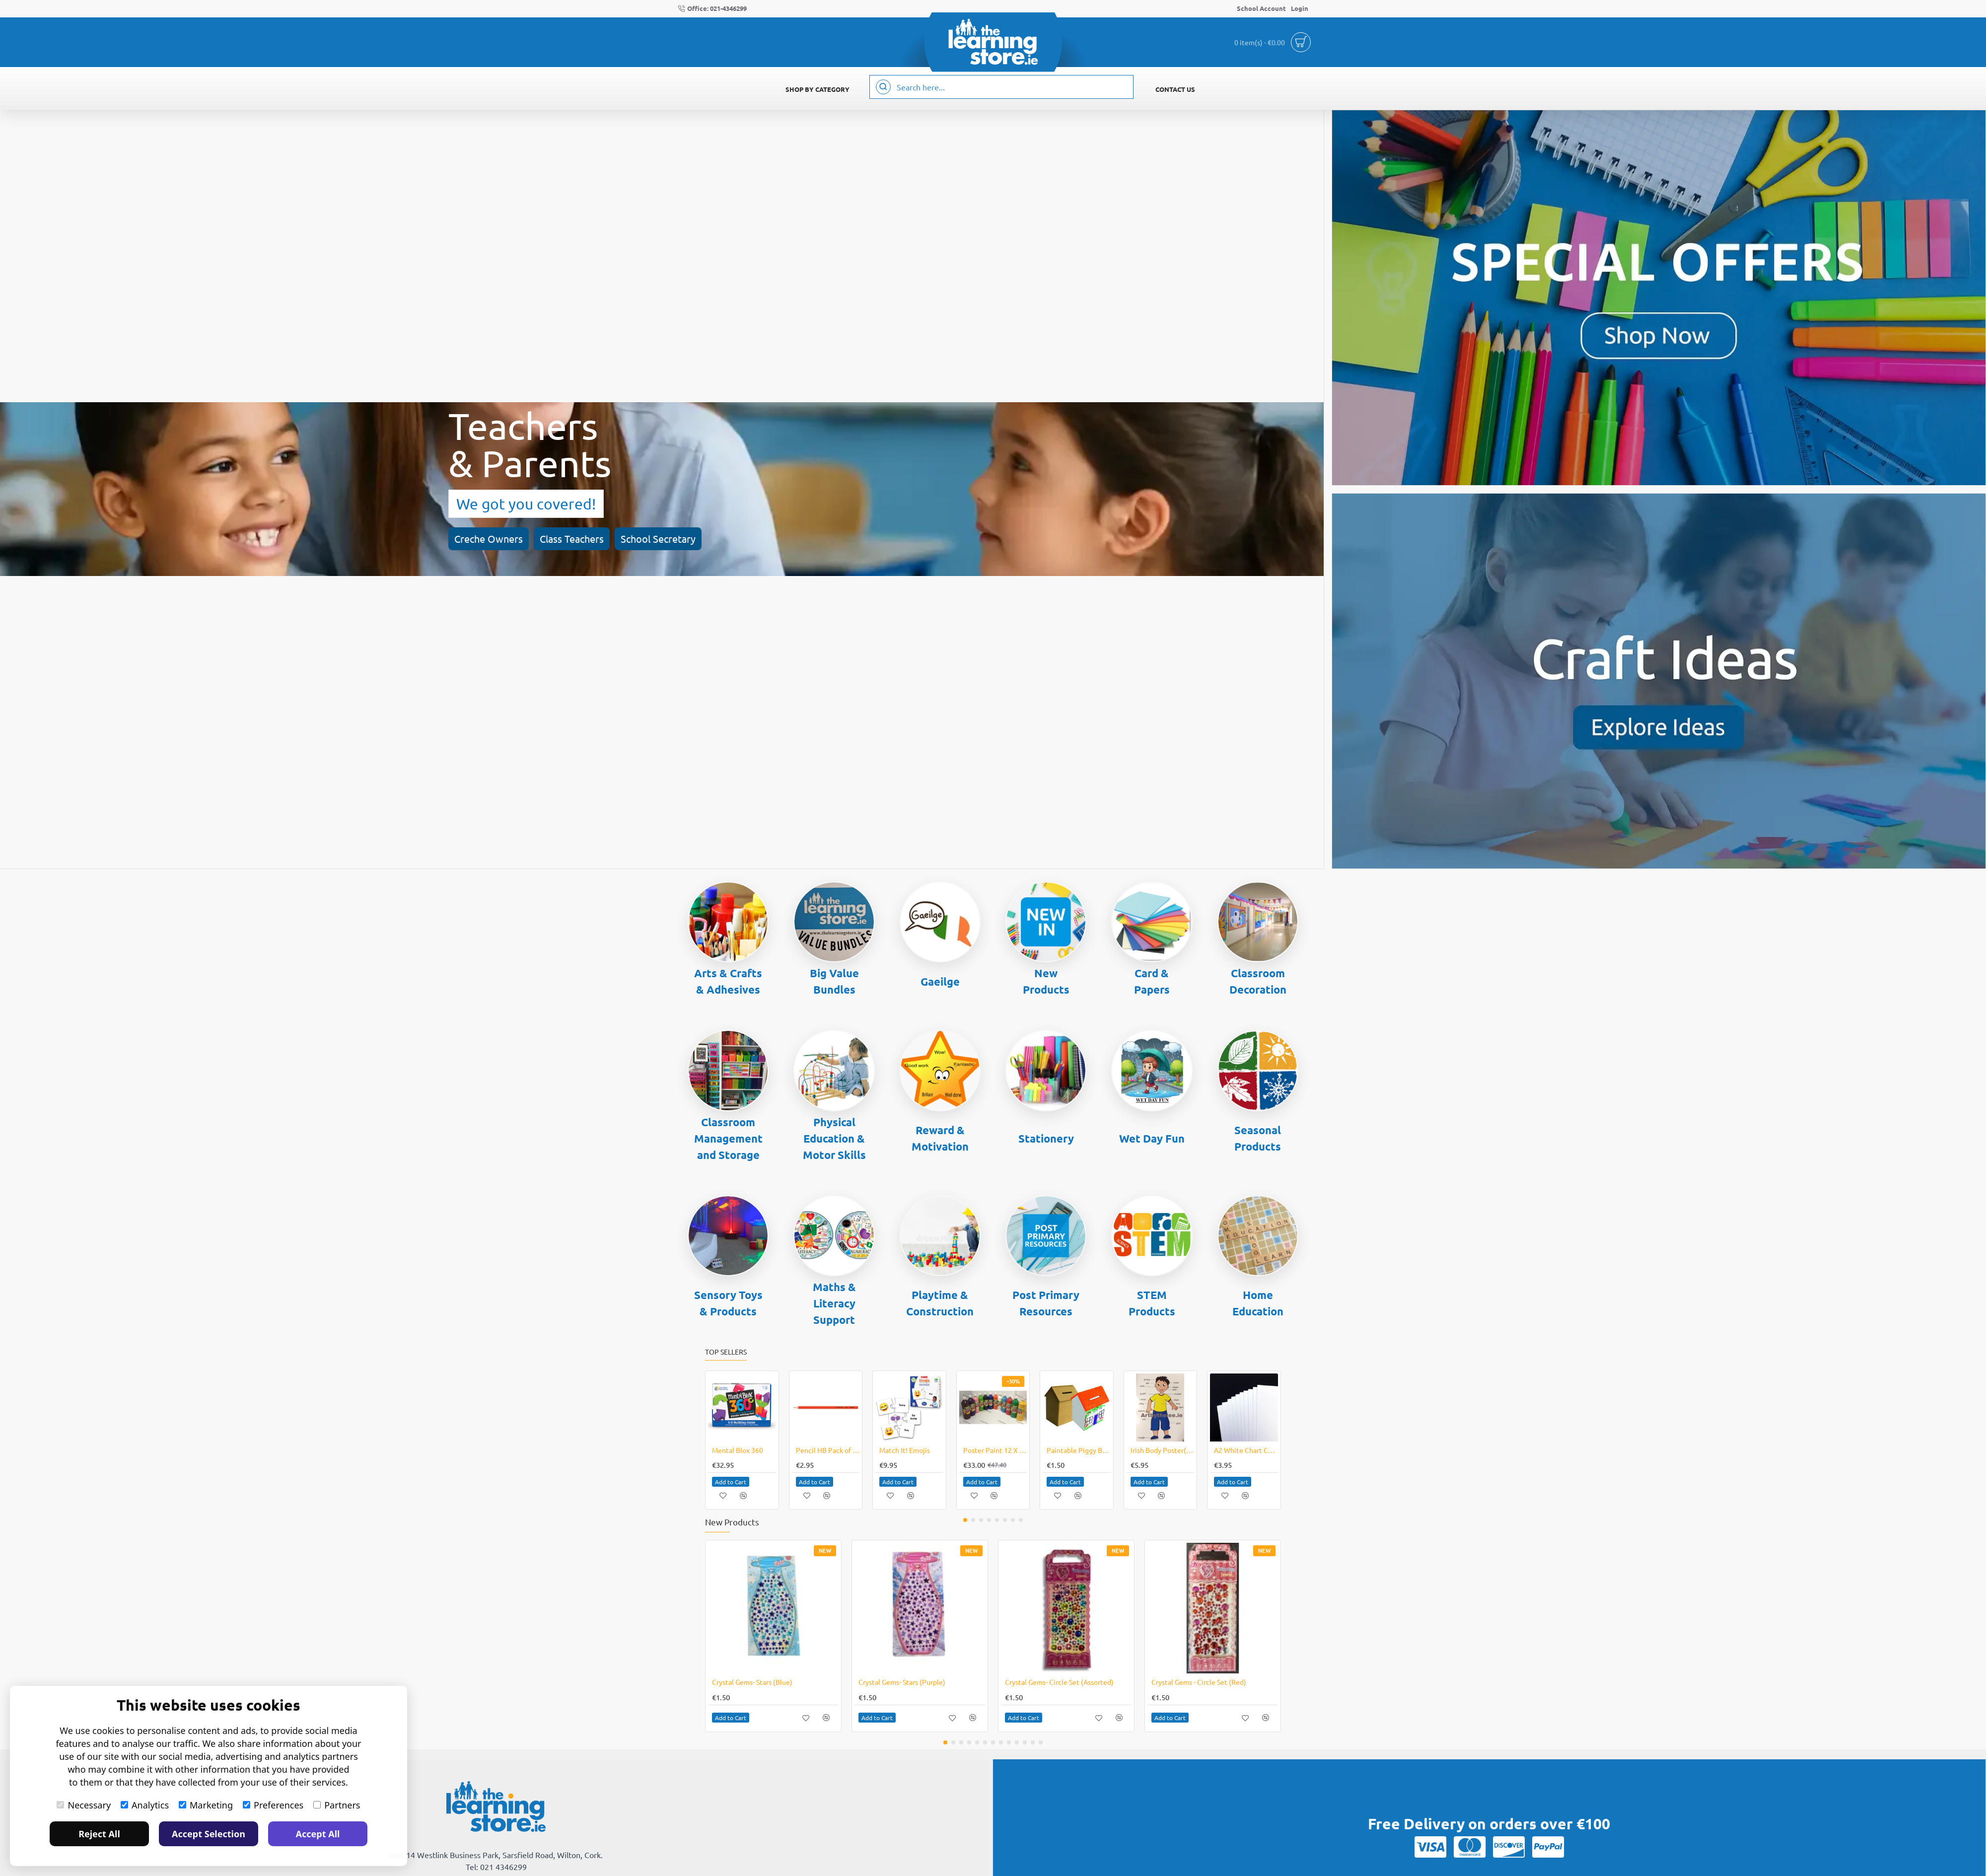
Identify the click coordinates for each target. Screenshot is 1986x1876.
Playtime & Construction (940, 1303)
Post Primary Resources (1045, 1303)
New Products (1046, 981)
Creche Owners (79, 514)
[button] (741, 1407)
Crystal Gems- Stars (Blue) (752, 1681)
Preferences (273, 1805)
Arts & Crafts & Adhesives (728, 981)
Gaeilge (940, 981)
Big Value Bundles (834, 981)
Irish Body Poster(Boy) (1163, 1449)
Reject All (99, 1834)
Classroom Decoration (1257, 981)
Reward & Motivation (940, 1138)
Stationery (1046, 1138)
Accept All (318, 1834)
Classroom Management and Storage (728, 1138)
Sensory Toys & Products (728, 1303)
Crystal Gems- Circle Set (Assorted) (1059, 1681)
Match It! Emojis (904, 1449)
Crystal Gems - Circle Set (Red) (1198, 1681)
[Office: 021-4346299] (712, 8)
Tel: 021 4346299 (496, 1867)
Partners (336, 1805)
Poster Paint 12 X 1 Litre (995, 1449)
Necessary (84, 1805)
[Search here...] (883, 86)
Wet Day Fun (1152, 1138)
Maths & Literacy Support (834, 1303)
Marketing (206, 1805)
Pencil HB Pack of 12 (828, 1449)
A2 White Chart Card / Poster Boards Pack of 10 (1246, 1449)
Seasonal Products (1257, 1138)
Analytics (145, 1805)
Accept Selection (208, 1834)
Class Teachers (153, 514)
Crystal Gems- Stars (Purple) (901, 1681)
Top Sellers (726, 1352)
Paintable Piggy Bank (1079, 1449)
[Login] (1299, 8)
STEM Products (1152, 1303)
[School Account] (1261, 8)
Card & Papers (1152, 981)
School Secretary (230, 514)
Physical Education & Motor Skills (834, 1138)
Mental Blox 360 (737, 1449)
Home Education (1257, 1303)
